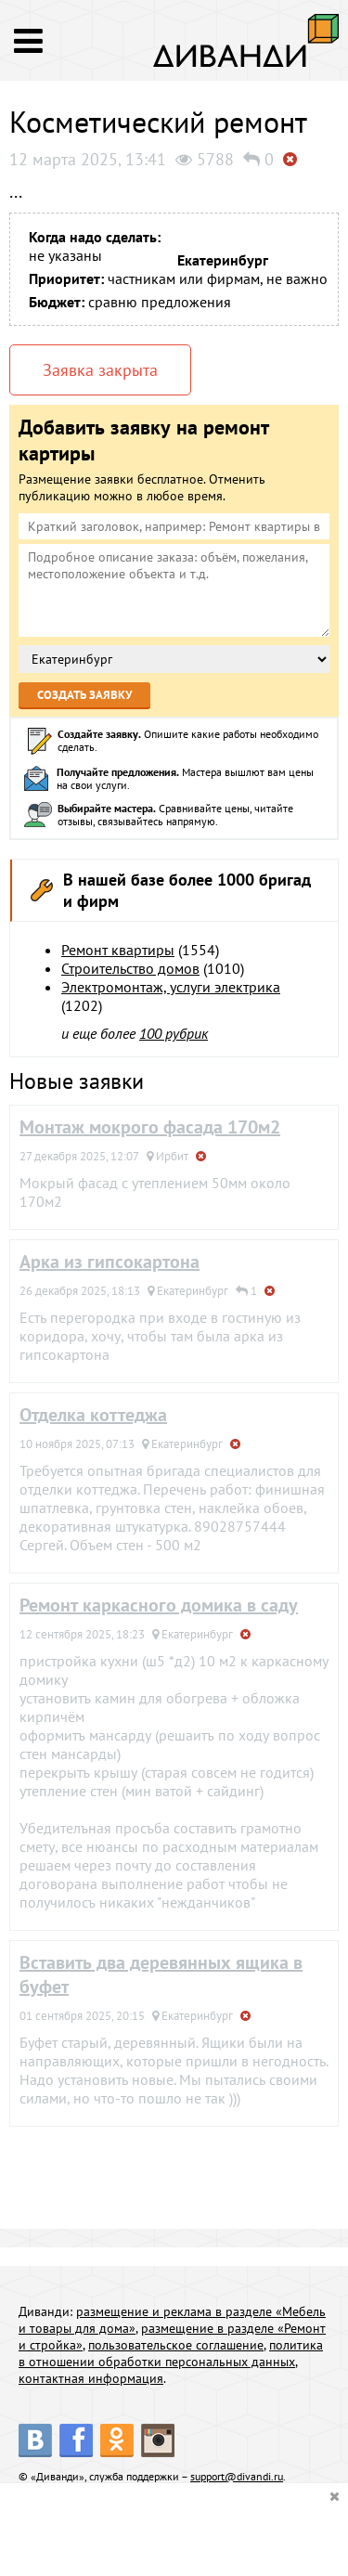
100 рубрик (173, 1033)
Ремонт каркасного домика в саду (158, 1605)
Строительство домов (130, 968)
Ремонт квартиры (117, 949)
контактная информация (91, 2378)
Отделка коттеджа (93, 1415)
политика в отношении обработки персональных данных (171, 2353)
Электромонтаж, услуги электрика (170, 986)
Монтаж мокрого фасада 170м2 (149, 1127)
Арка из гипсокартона (109, 1261)
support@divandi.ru (236, 2476)
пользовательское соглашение (176, 2345)
